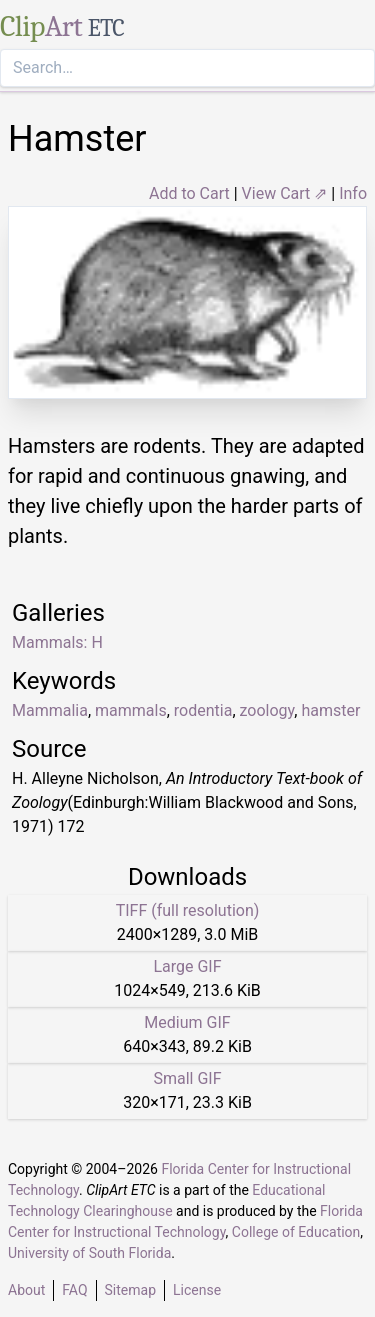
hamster (330, 710)
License (197, 1290)
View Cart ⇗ (285, 193)
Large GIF (187, 966)
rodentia (203, 710)
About (26, 1290)
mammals (131, 710)
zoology (267, 710)
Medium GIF (187, 1022)
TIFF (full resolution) (188, 910)
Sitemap (130, 1290)
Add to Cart (189, 193)
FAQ (74, 1290)
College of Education (296, 1232)
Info (353, 193)
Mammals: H (57, 642)
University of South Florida (89, 1253)
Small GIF (187, 1078)
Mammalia (50, 710)
